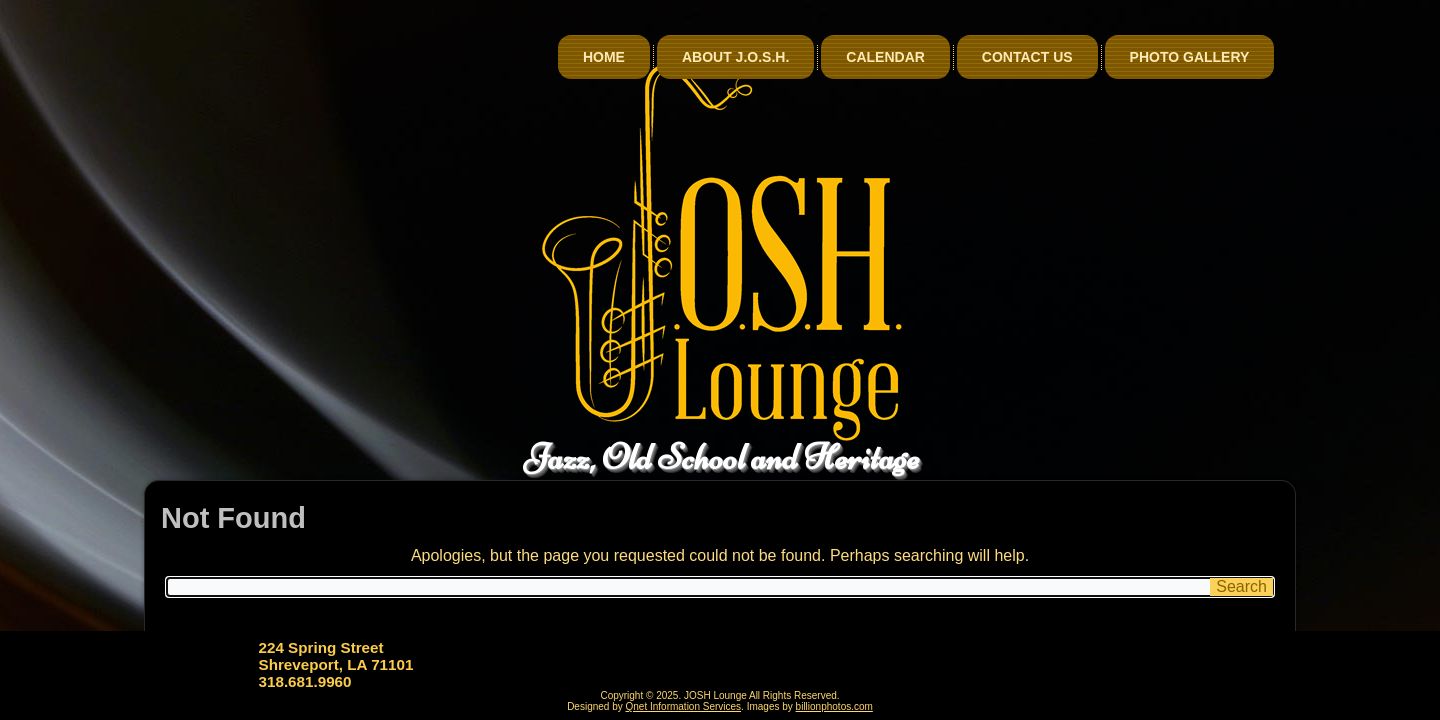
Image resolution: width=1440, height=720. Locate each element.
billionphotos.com (834, 706)
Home (604, 57)
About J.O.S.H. (735, 57)
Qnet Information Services (684, 706)
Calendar (885, 57)
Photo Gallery (1190, 57)
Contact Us (1027, 57)
